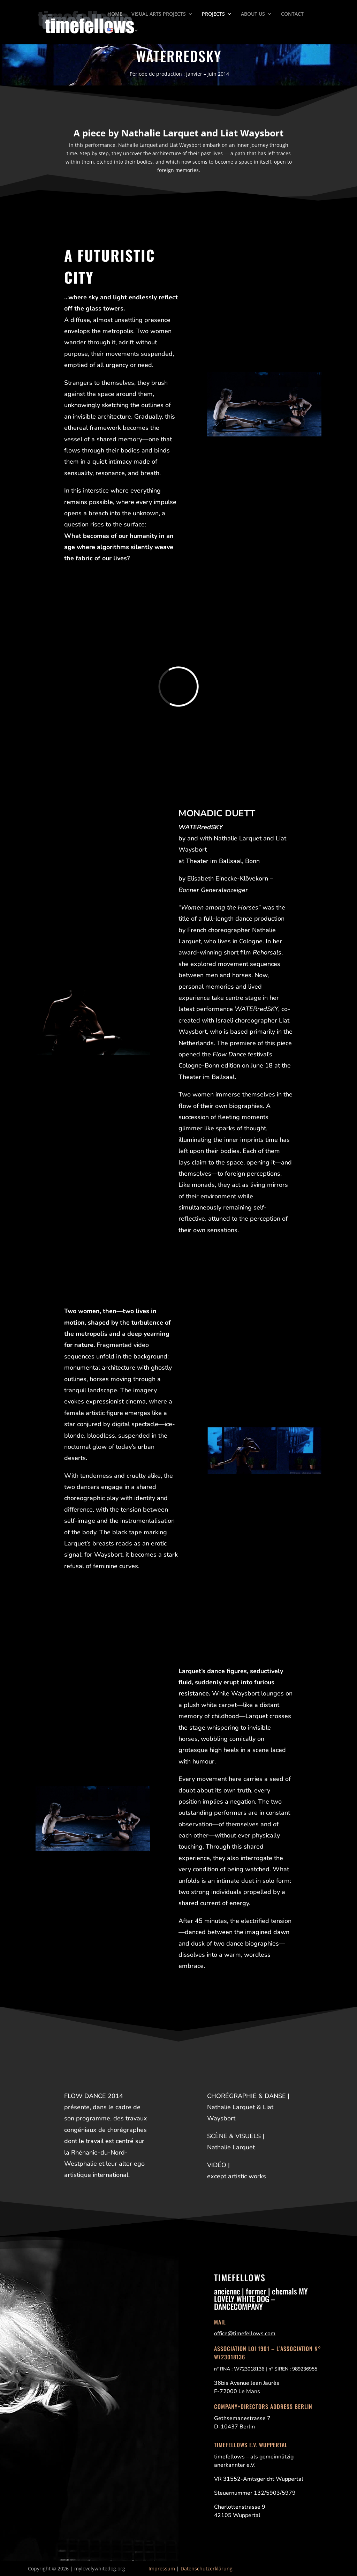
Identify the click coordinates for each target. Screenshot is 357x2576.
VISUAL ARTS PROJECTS (158, 14)
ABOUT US (253, 14)
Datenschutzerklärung (207, 2568)
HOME (114, 14)
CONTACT (292, 14)
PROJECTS (213, 14)
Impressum (162, 2568)
